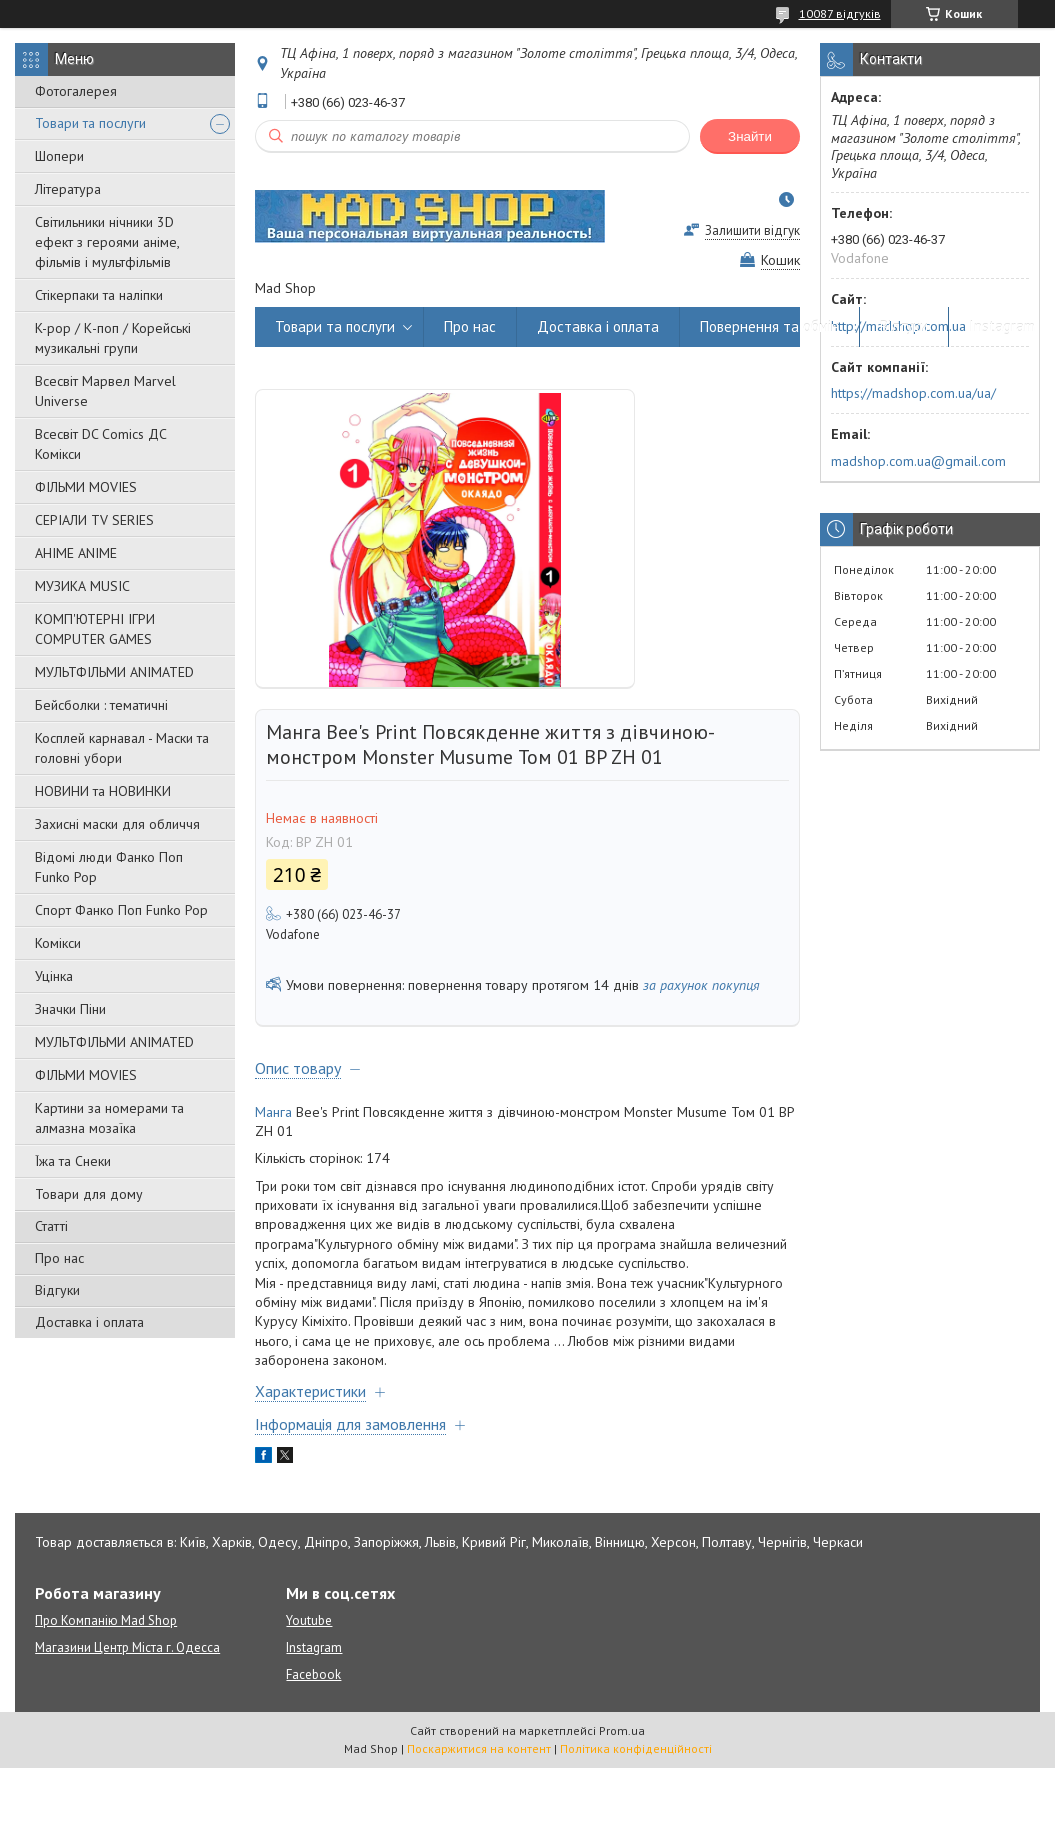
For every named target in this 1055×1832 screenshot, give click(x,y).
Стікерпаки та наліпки (99, 295)
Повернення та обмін (769, 326)
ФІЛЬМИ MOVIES (86, 487)
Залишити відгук (752, 230)
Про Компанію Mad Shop (106, 1620)
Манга (273, 1112)
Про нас (59, 1258)
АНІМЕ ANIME (76, 553)
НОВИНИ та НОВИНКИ (103, 791)
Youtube (309, 1620)
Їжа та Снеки (73, 1161)
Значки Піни (70, 1009)
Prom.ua (622, 1730)
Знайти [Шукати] (750, 136)
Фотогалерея (76, 91)
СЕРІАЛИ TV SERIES (94, 520)
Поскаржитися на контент (479, 1748)
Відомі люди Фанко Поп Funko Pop (109, 867)
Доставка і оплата (89, 1322)
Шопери (59, 156)
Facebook (313, 1674)
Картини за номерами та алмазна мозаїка (109, 1118)
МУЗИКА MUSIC (82, 586)
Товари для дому (89, 1194)
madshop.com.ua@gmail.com (918, 461)
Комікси (58, 943)
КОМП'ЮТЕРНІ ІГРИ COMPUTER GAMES (95, 629)
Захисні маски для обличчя (117, 824)
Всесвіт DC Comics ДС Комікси (101, 444)
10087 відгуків (840, 13)
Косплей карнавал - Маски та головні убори (122, 748)
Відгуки (57, 1290)
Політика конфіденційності (636, 1748)
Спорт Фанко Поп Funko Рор (121, 910)
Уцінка (54, 976)
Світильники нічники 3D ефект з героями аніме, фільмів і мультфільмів (107, 242)
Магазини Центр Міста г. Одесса (127, 1647)
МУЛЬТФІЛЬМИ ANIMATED (114, 672)
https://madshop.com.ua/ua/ (913, 393)
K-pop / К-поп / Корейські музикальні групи (113, 338)
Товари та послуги (90, 123)
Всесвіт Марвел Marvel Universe (105, 391)
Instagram (1002, 326)
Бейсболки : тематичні (101, 705)
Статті (51, 1226)
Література (68, 189)
